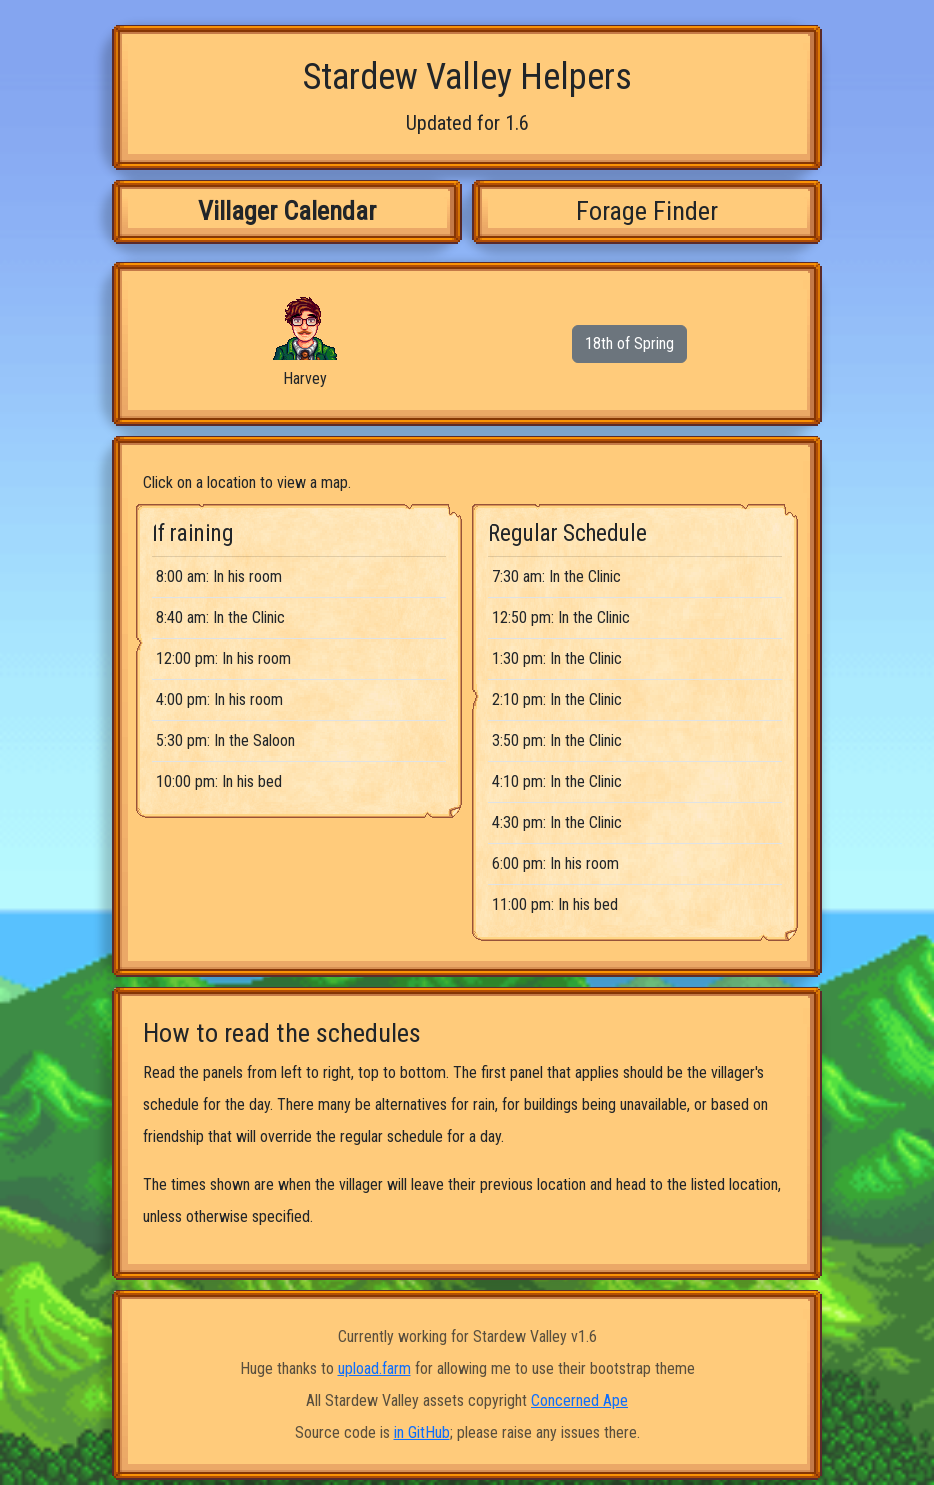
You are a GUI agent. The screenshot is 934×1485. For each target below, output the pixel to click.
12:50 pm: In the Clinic (561, 617)
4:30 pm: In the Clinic (557, 822)
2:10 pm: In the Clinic (557, 699)
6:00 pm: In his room (555, 863)
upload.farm (374, 1368)
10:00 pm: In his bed (219, 781)
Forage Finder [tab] (647, 211)
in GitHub (422, 1432)
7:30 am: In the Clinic (556, 576)
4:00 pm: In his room (219, 699)
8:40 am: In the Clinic (220, 617)
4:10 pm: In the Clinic (557, 781)
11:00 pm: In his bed (555, 904)
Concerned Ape (579, 1400)
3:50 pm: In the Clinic (557, 740)
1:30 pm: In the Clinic (557, 658)
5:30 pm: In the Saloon (225, 740)
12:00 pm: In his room (223, 658)
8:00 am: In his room (219, 576)
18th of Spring (629, 343)
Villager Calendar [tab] (287, 211)
